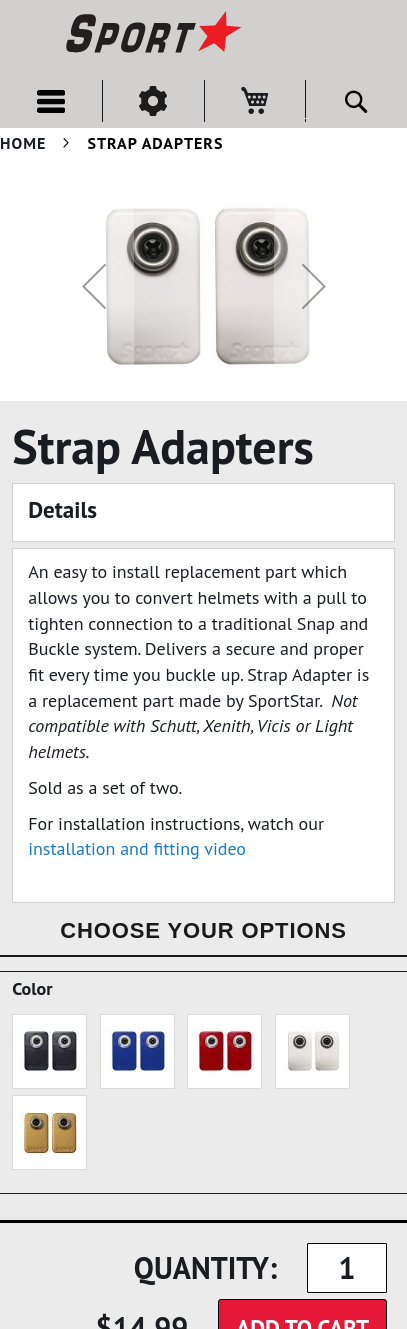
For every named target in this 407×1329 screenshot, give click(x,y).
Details (62, 509)
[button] (94, 286)
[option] (49, 1051)
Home (23, 143)
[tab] (203, 512)
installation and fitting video (137, 848)
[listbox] (203, 1095)
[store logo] (152, 34)
